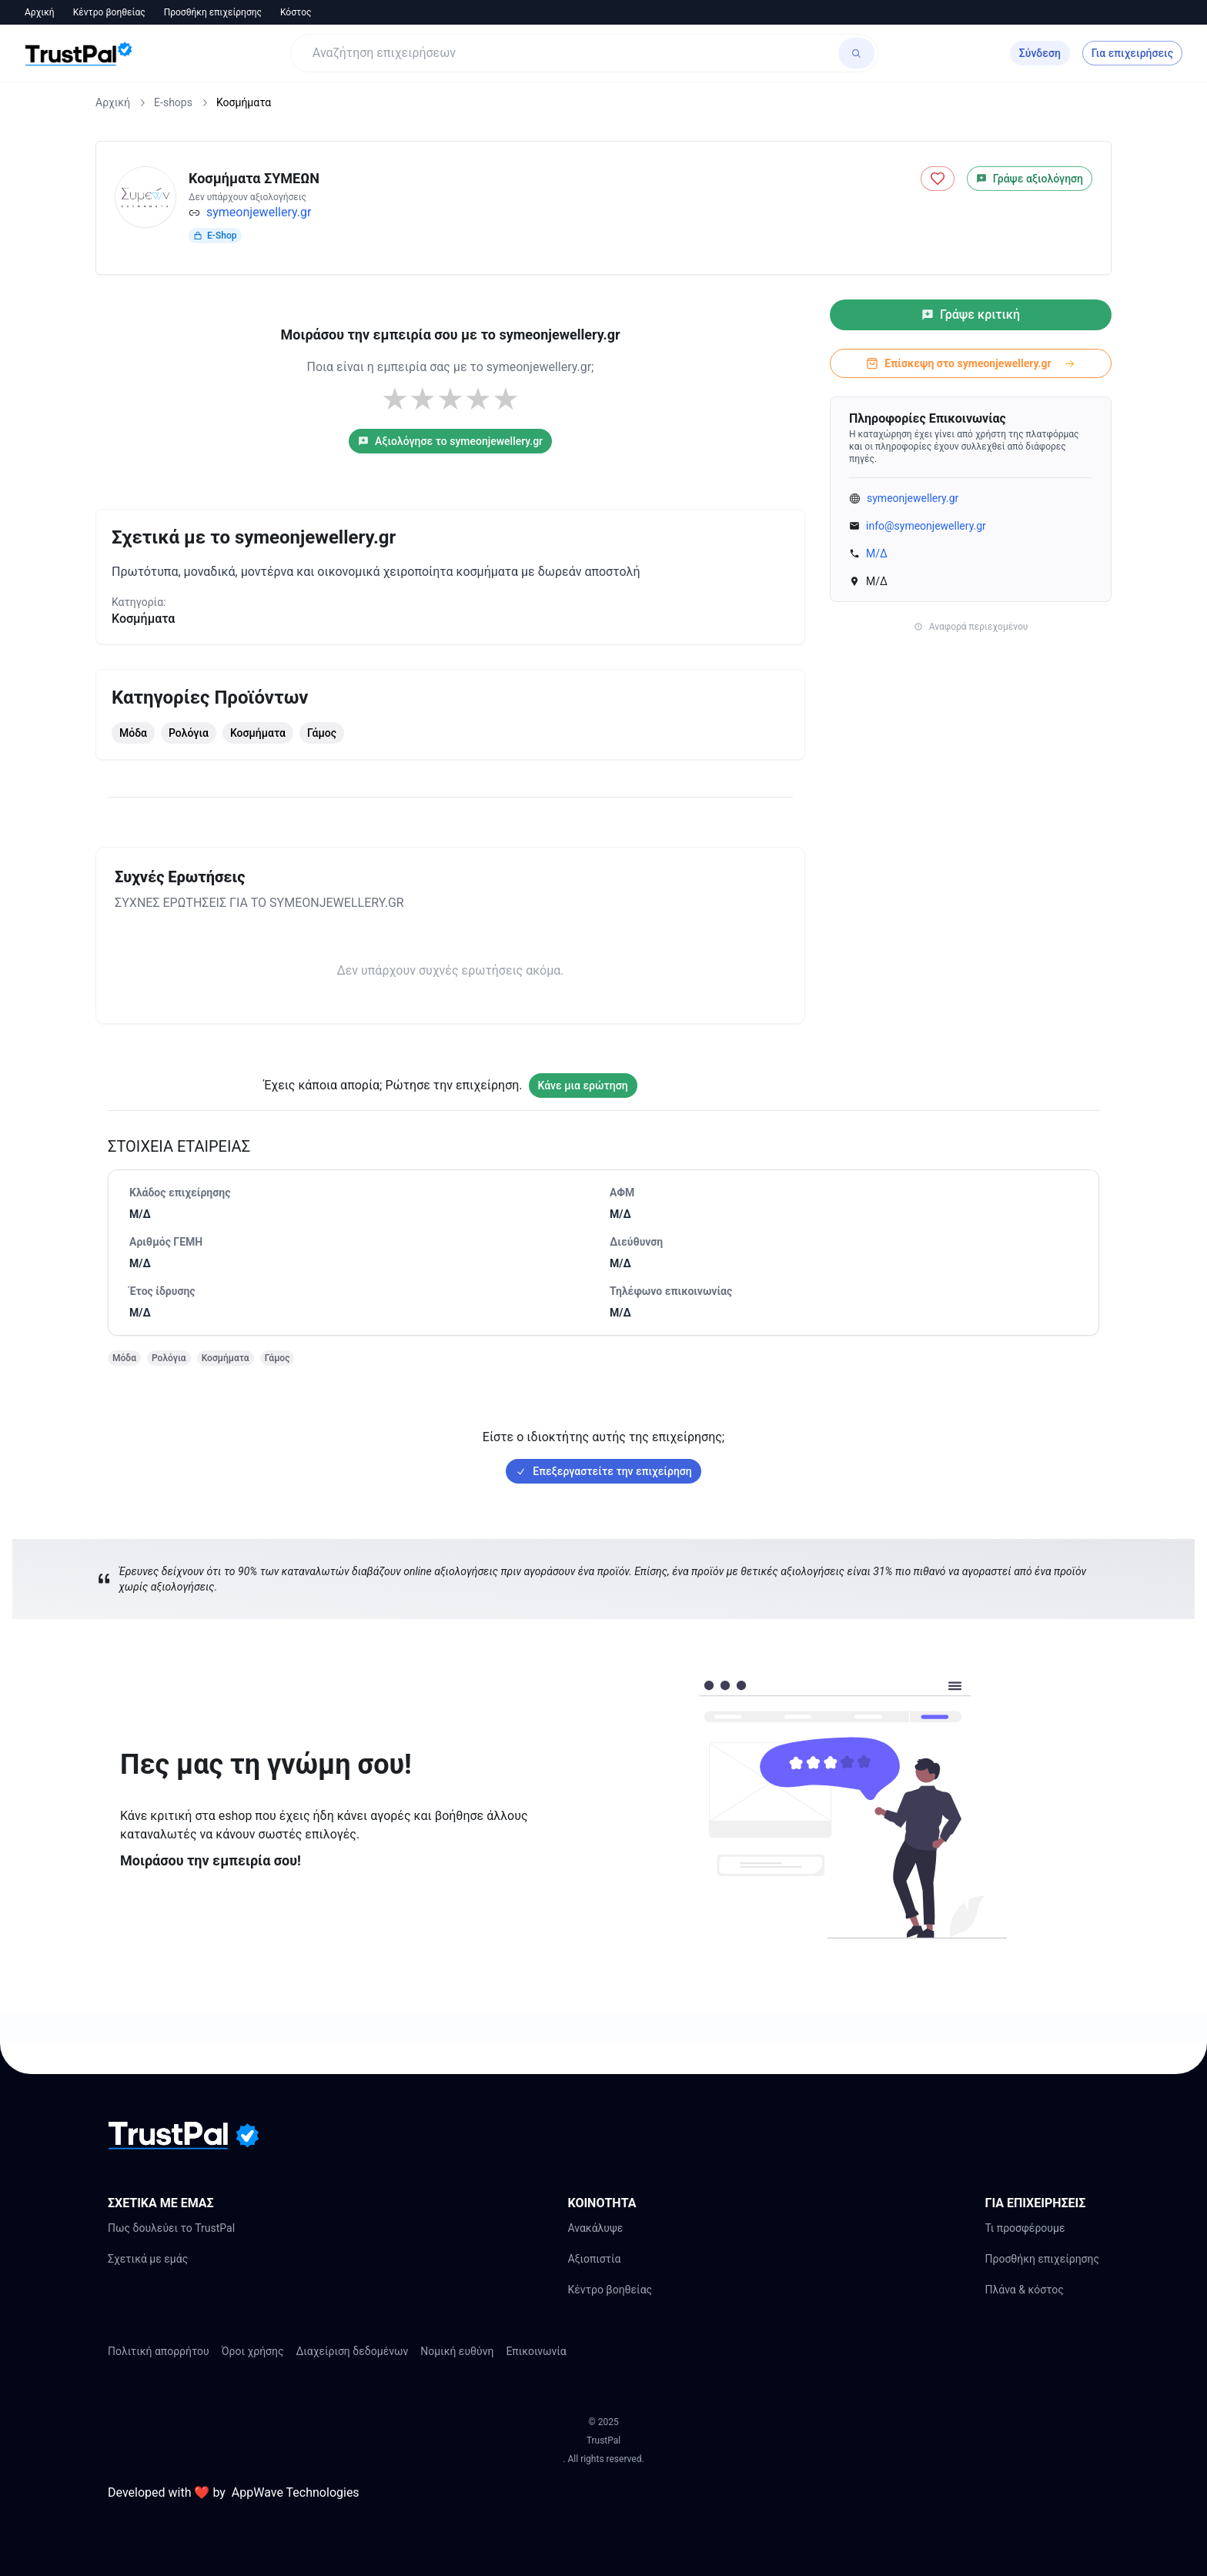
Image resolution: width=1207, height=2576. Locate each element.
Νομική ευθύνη (456, 2351)
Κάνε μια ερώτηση (583, 1085)
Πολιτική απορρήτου (158, 2351)
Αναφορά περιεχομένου (971, 626)
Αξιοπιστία (593, 2259)
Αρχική (40, 12)
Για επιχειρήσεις (1132, 53)
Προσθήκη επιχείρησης (213, 12)
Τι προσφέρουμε (1025, 2228)
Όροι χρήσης (253, 2351)
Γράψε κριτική (970, 314)
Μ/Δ (877, 553)
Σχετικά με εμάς (148, 2259)
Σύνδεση (1040, 53)
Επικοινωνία (536, 2351)
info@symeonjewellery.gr (926, 526)
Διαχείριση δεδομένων (352, 2351)
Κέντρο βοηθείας (109, 12)
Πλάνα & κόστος (1024, 2289)
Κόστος (296, 12)
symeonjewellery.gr (258, 212)
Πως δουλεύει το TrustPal (171, 2228)
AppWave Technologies (295, 2492)
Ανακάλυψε (595, 2228)
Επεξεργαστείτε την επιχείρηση (603, 1471)
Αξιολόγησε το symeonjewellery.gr (450, 441)
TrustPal (603, 2440)
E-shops (173, 102)
